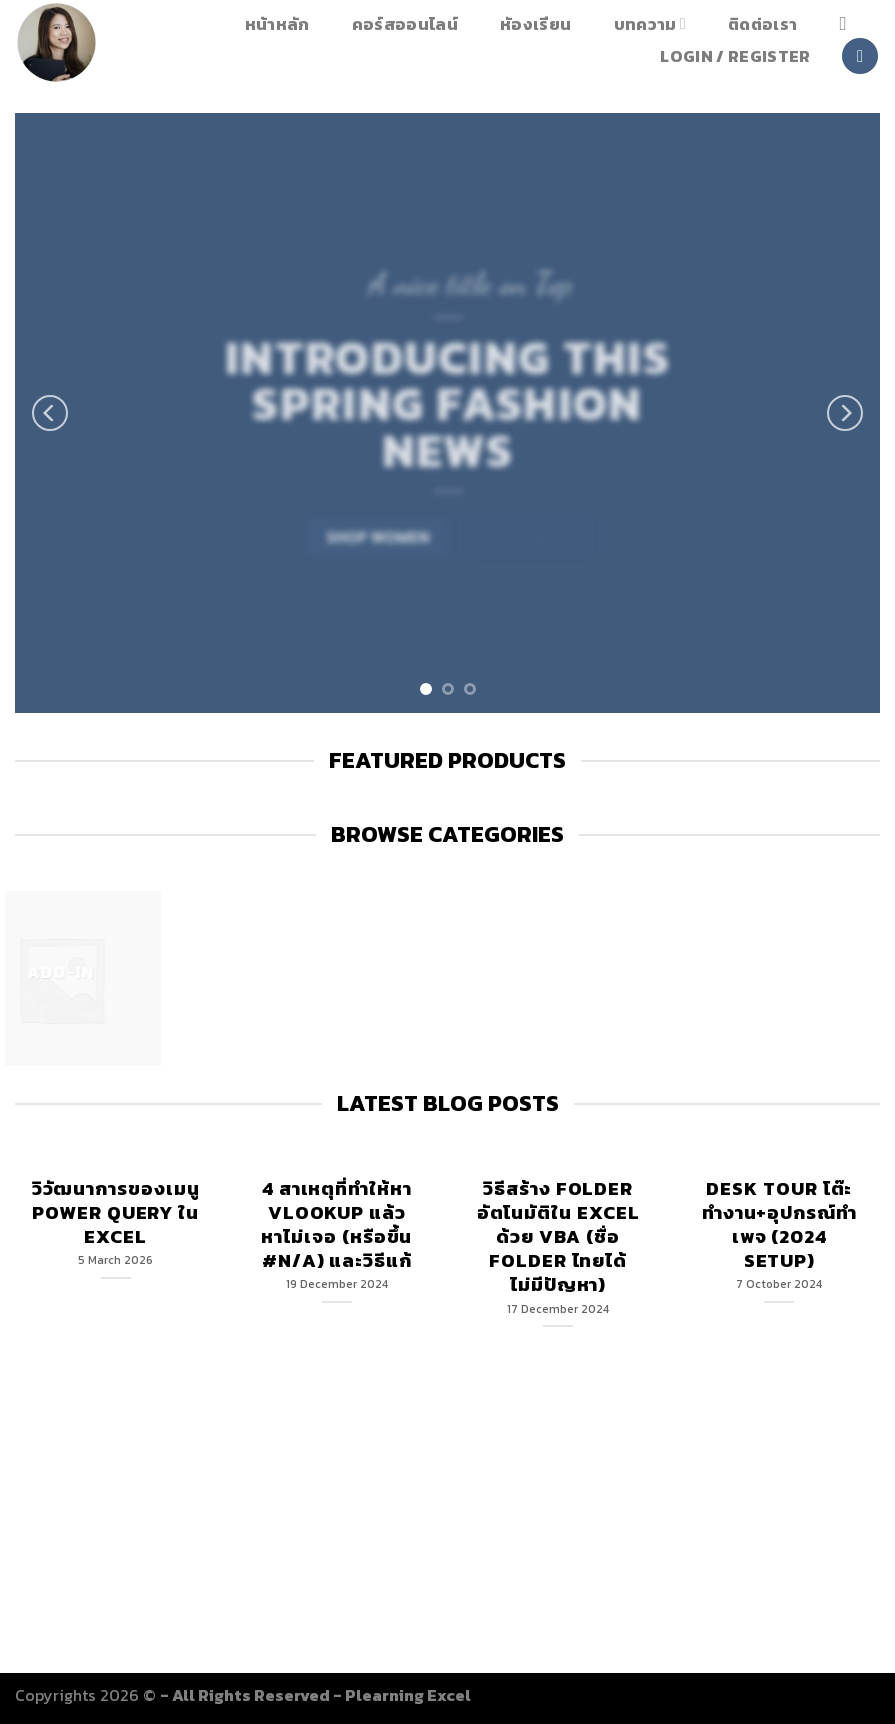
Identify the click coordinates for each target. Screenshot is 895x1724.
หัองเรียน (535, 24)
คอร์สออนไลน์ (405, 24)
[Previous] (50, 413)
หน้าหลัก (277, 24)
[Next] (845, 413)
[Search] (849, 23)
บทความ (650, 23)
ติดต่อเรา (762, 24)
